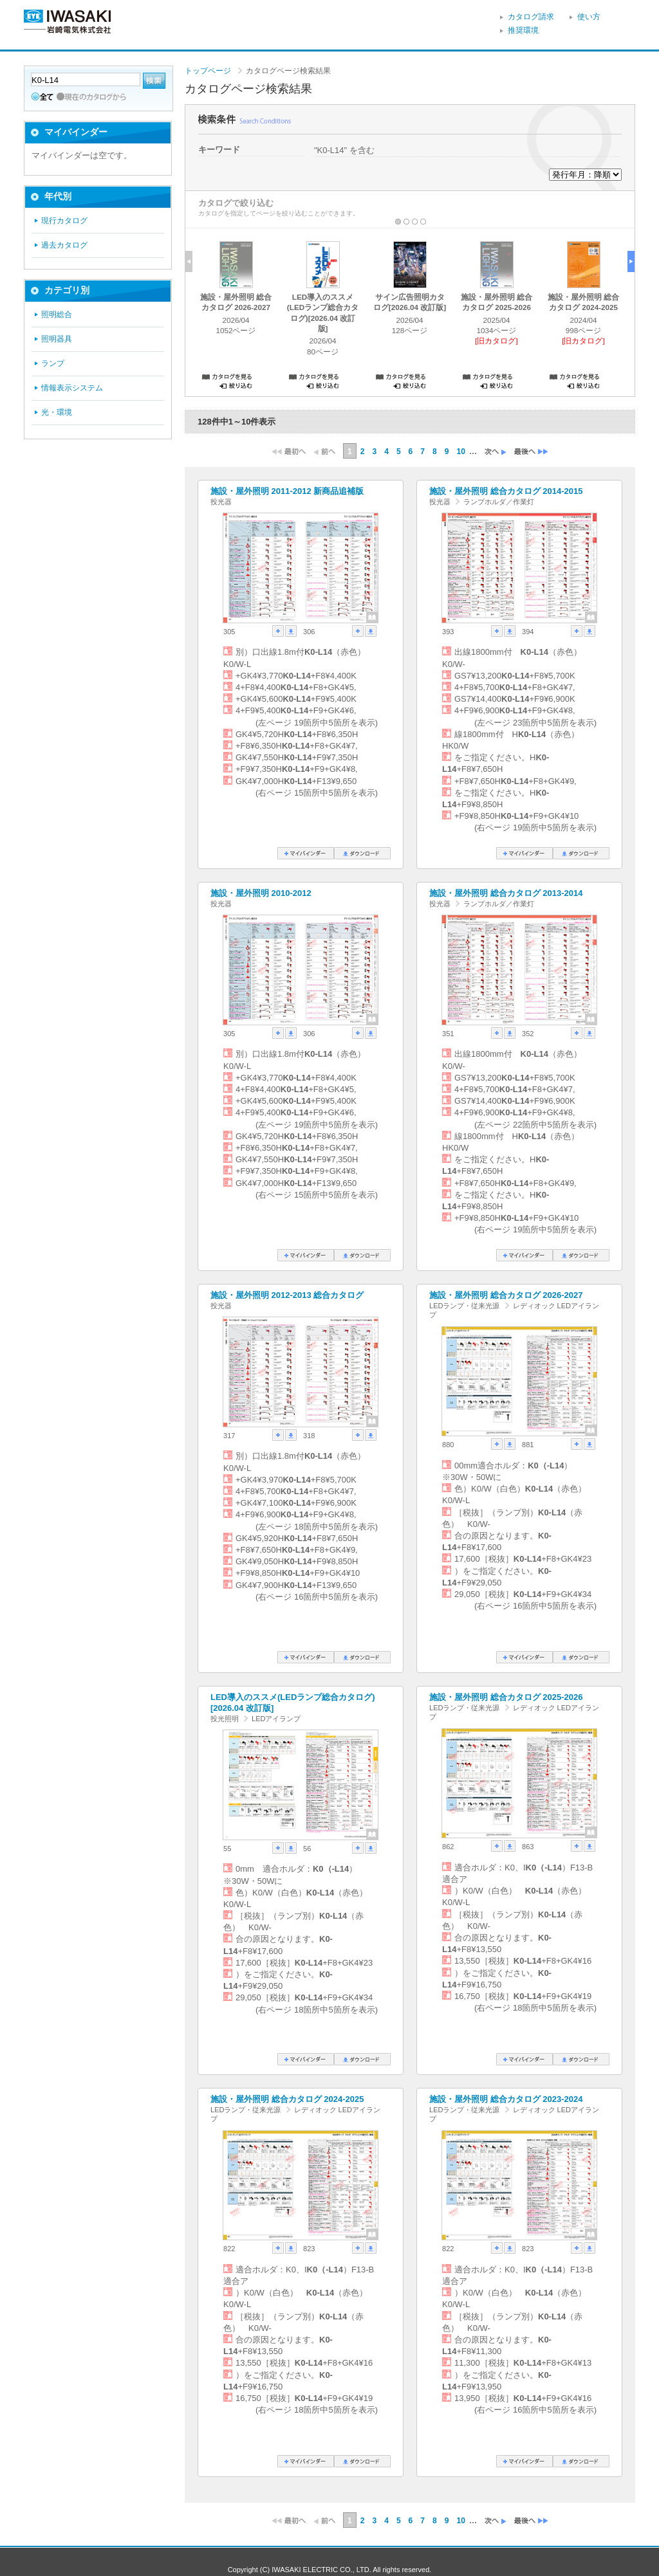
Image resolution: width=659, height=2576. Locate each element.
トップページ (208, 70)
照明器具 (56, 338)
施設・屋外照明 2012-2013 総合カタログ (287, 1295)
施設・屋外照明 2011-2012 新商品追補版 (287, 491)
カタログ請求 (531, 16)
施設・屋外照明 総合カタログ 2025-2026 (505, 1697)
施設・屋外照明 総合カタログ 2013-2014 (505, 893)
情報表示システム (72, 387)
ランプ (52, 363)
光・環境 (56, 412)
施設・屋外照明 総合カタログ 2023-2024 (505, 2099)
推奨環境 (523, 30)
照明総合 (56, 314)
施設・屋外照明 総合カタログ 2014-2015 (505, 491)
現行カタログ (64, 220)
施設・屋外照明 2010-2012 (260, 893)
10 (460, 451)
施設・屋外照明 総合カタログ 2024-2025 (287, 2099)
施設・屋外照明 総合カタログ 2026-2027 (505, 1295)
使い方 (588, 16)
